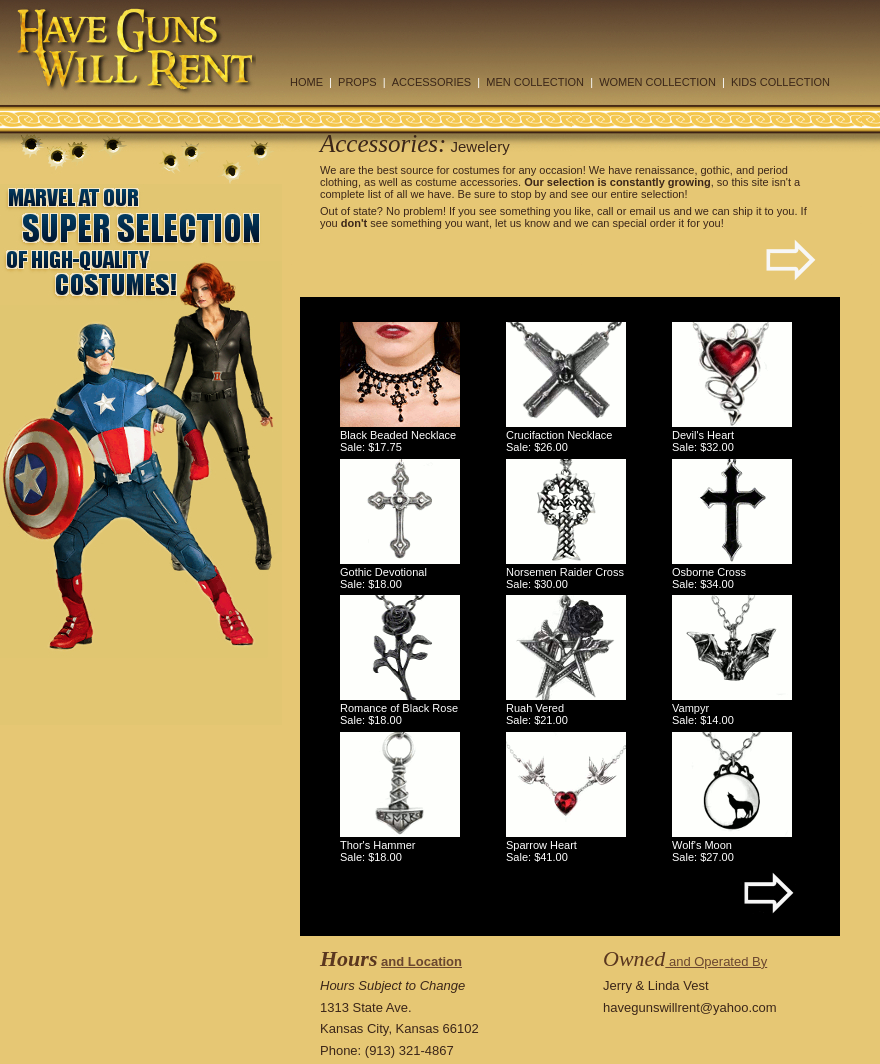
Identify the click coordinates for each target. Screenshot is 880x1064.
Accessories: (383, 143)
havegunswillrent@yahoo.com (690, 1007)
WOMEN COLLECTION (657, 82)
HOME (306, 82)
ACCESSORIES (431, 82)
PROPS (357, 82)
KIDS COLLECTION (780, 82)
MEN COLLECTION (535, 82)
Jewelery (480, 146)
